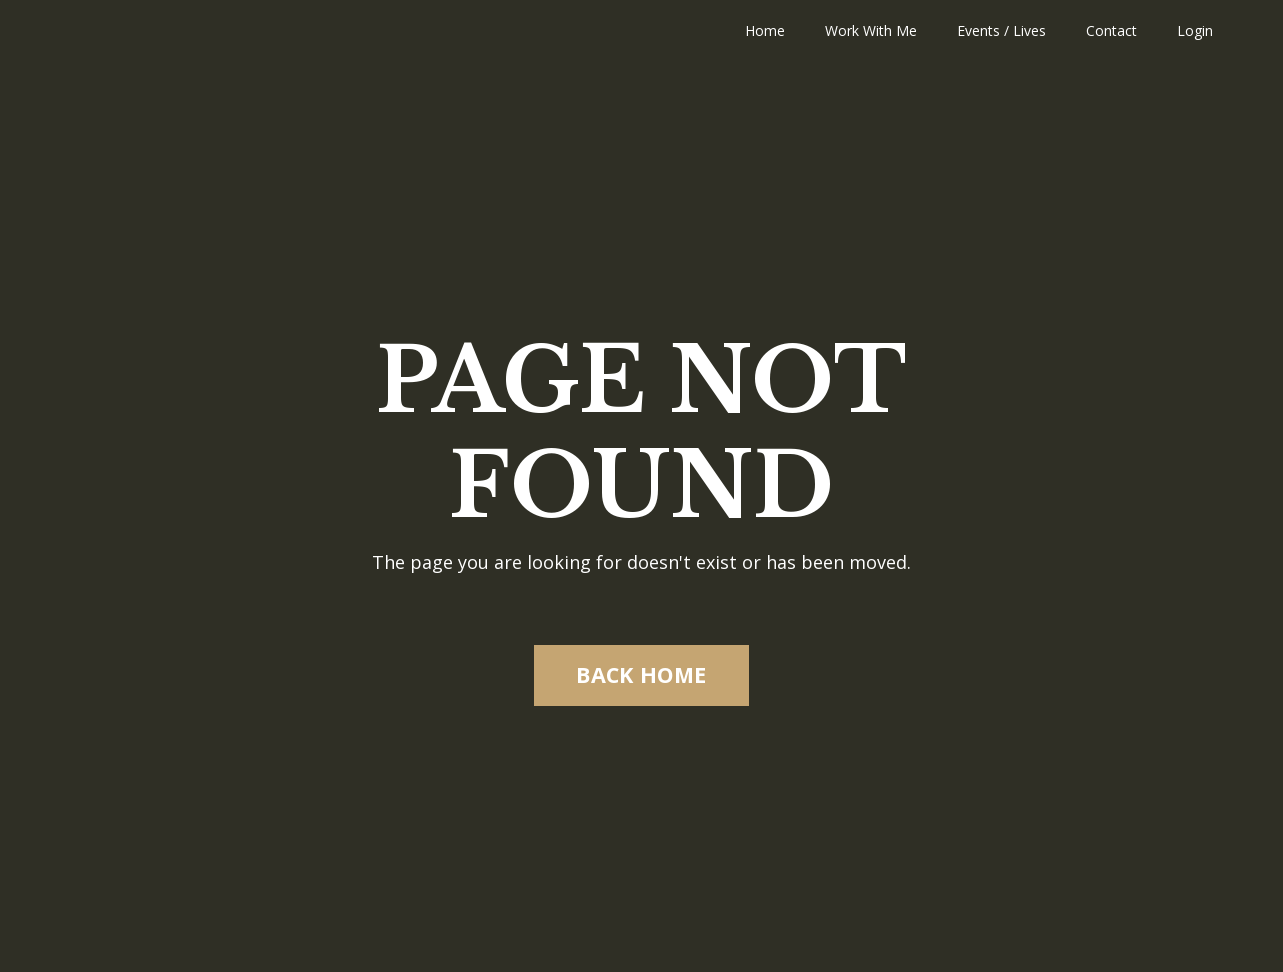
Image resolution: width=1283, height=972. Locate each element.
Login (1195, 30)
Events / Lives (1001, 30)
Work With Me (871, 30)
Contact (1111, 30)
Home (765, 30)
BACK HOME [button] (641, 674)
